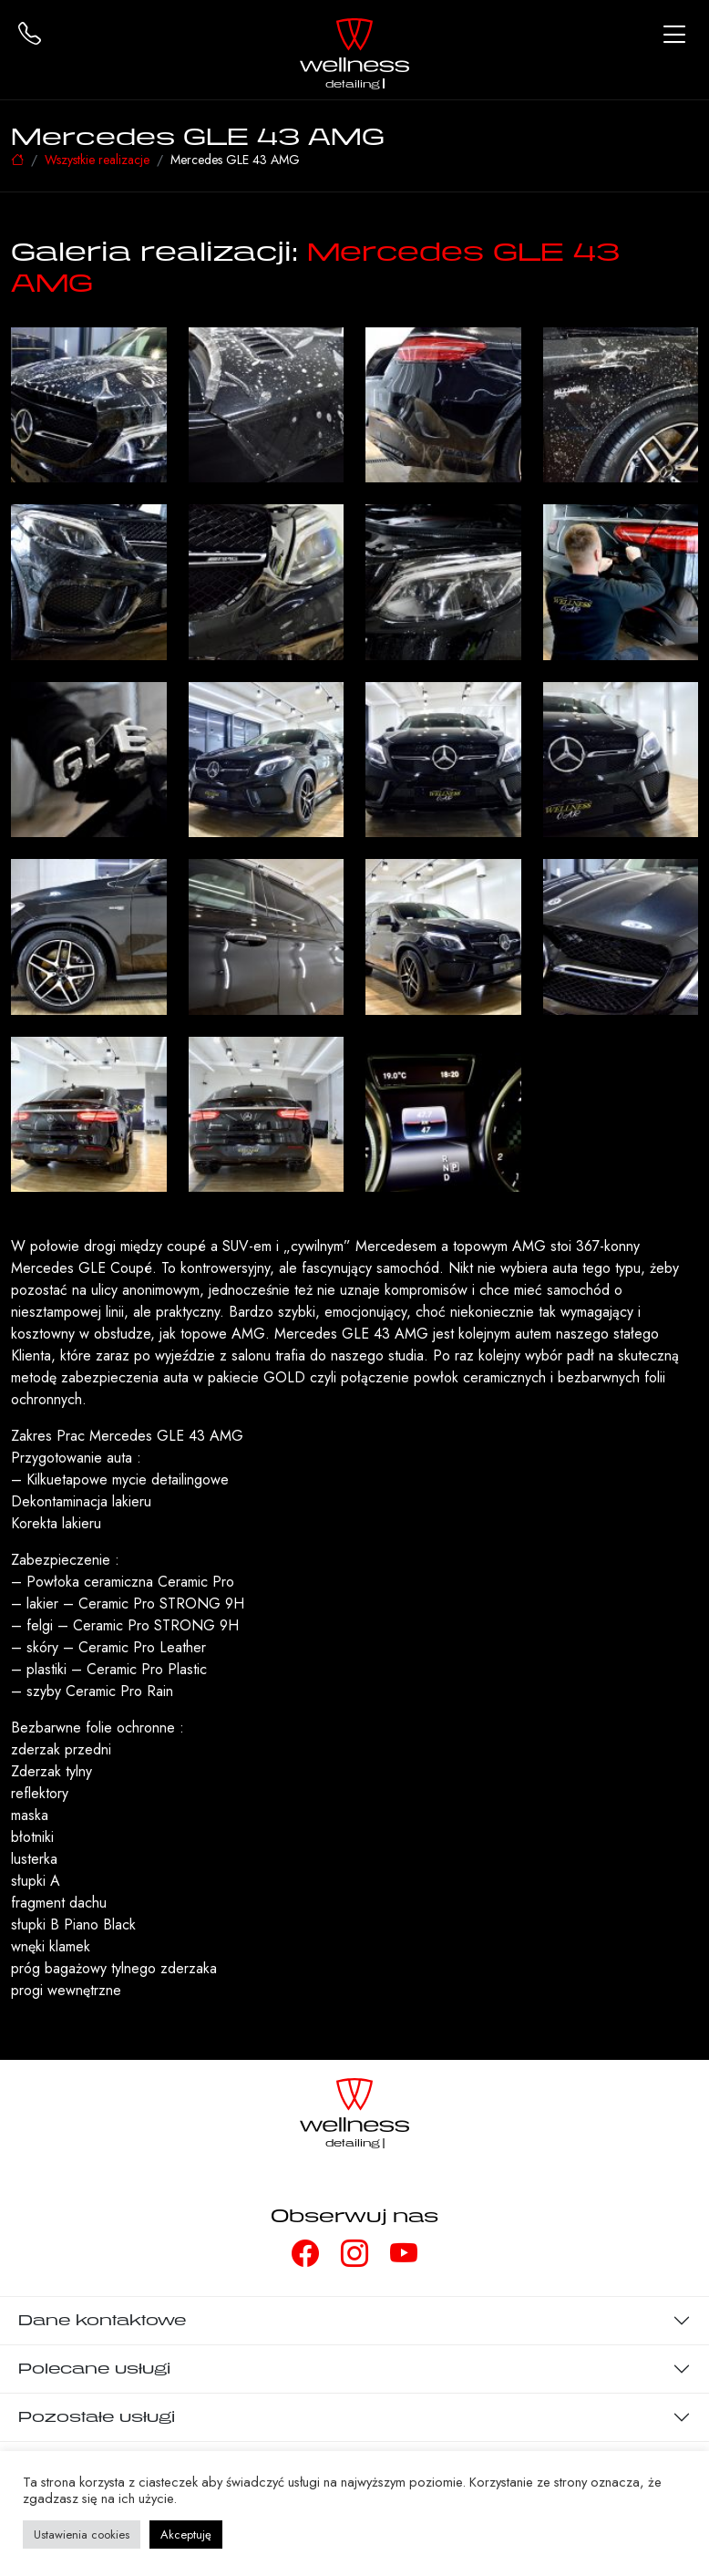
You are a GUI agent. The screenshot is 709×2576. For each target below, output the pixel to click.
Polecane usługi (94, 2368)
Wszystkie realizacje (97, 159)
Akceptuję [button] (185, 2534)
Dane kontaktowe (102, 2320)
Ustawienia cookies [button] (81, 2534)
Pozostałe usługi (96, 2416)
